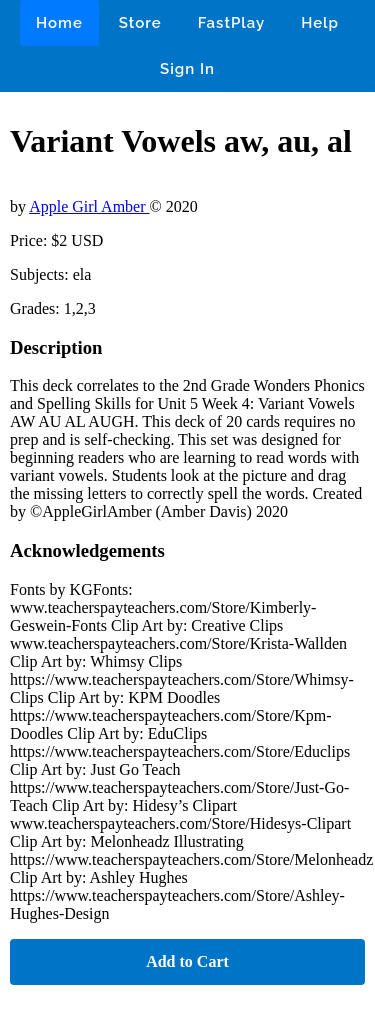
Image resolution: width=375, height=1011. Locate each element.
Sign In (187, 69)
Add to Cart (187, 961)
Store (140, 23)
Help (320, 23)
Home (59, 23)
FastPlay (232, 23)
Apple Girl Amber (89, 206)
